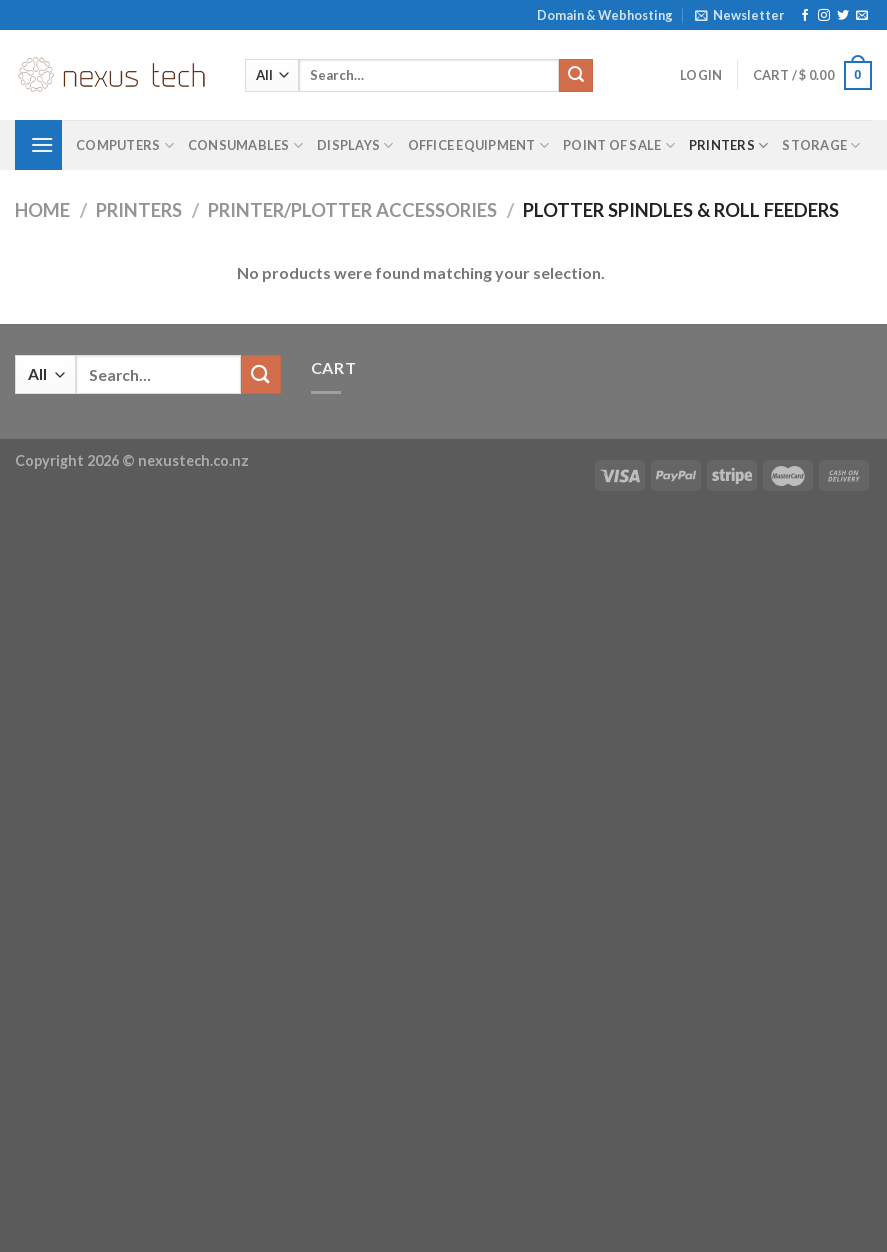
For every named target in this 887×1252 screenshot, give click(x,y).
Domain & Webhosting (605, 15)
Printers (729, 145)
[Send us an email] (862, 16)
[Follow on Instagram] (824, 16)
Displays (355, 145)
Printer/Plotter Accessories (352, 210)
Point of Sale (619, 145)
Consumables (245, 145)
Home (42, 210)
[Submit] (576, 76)
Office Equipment (479, 145)
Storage (821, 145)
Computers (125, 145)
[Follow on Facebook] (805, 16)
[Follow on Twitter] (843, 16)
